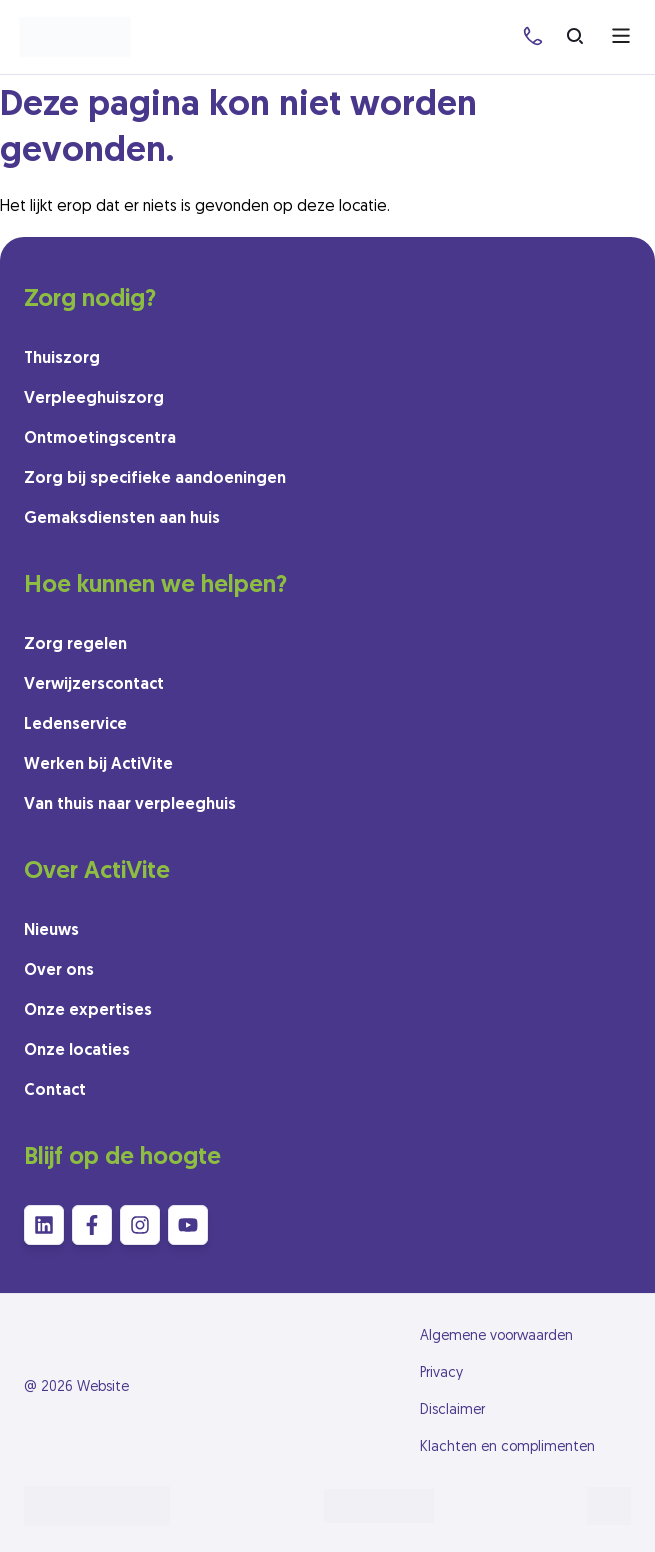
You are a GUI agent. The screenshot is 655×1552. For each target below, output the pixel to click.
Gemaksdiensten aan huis (122, 519)
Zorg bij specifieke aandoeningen (155, 479)
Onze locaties (77, 1051)
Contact (55, 1091)
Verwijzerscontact (94, 685)
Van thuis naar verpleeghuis (130, 805)
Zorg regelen (75, 645)
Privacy (441, 1373)
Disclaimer (452, 1410)
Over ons (59, 971)
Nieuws (51, 931)
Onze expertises (88, 1011)
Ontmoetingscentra (100, 439)
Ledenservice (75, 725)
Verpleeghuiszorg (94, 399)
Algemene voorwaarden (496, 1336)
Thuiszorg (62, 359)
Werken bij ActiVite (98, 765)
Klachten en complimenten (507, 1447)
